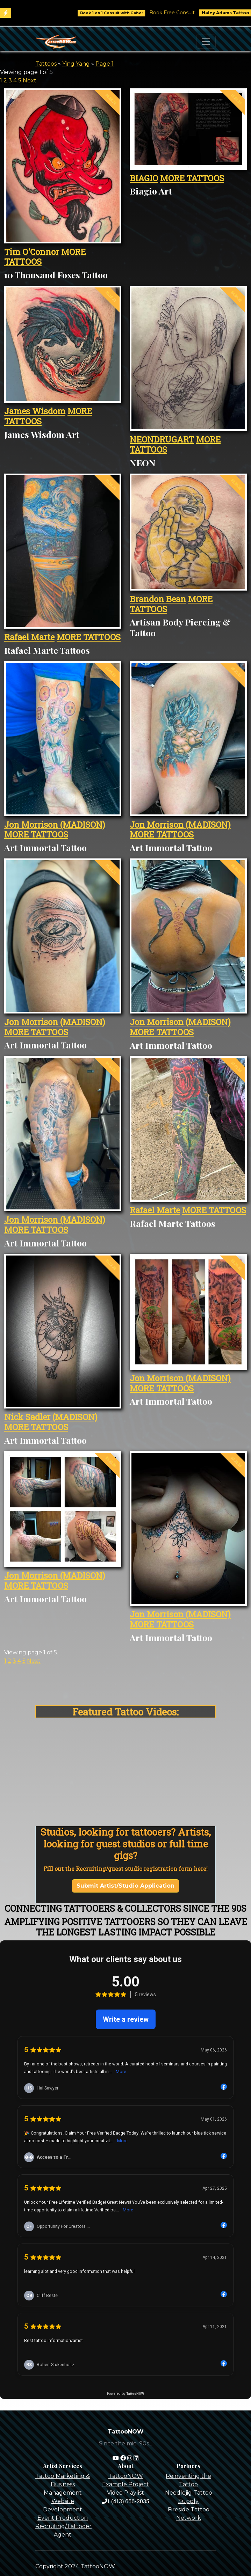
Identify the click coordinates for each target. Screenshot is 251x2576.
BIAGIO (144, 178)
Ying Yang (76, 63)
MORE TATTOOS (192, 178)
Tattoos (46, 63)
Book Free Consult (197, 12)
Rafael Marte (29, 637)
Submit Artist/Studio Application (125, 1885)
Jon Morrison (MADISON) (54, 824)
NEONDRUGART (162, 439)
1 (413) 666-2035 (125, 2501)
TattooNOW (125, 2476)
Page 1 (104, 63)
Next (29, 80)
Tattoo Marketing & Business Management (62, 2484)
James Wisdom (34, 411)
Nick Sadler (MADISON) (51, 1416)
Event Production (62, 2518)
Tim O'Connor (31, 251)
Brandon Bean (158, 599)
